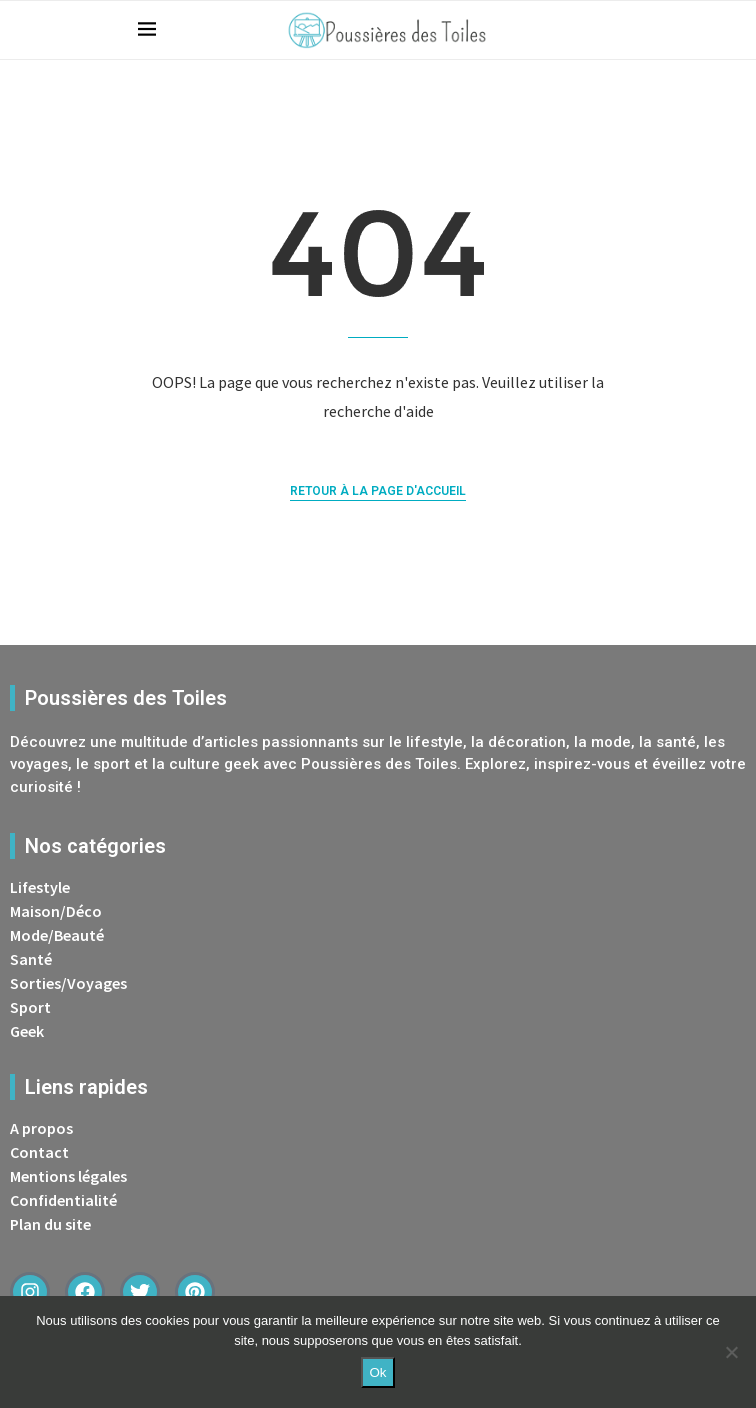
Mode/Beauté (57, 935)
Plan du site (50, 1224)
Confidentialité (63, 1200)
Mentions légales (68, 1176)
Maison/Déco (56, 911)
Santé (31, 959)
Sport (30, 1007)
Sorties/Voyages (68, 983)
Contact (39, 1152)
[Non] (731, 1352)
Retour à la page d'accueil (378, 491)
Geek (27, 1031)
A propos (41, 1128)
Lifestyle (40, 887)
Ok (377, 1372)
